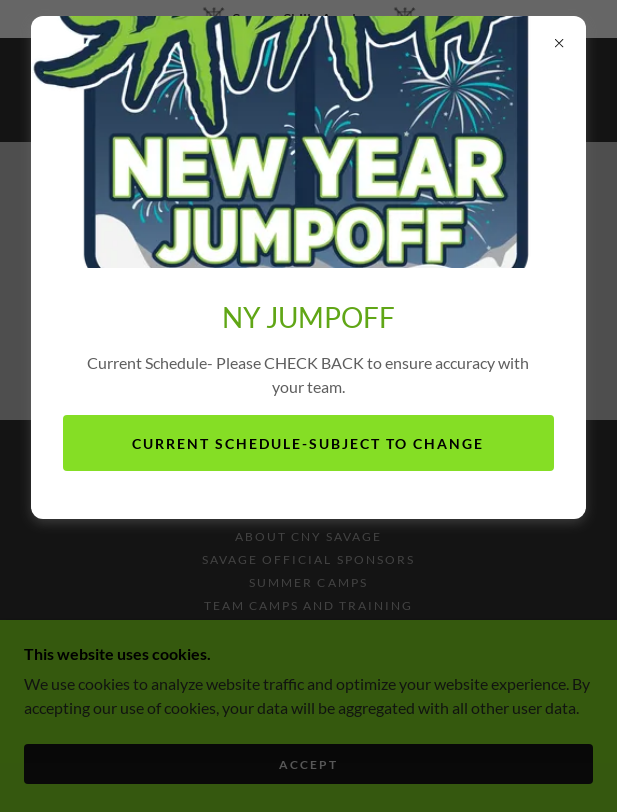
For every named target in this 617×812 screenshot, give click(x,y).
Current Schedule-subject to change (308, 443)
